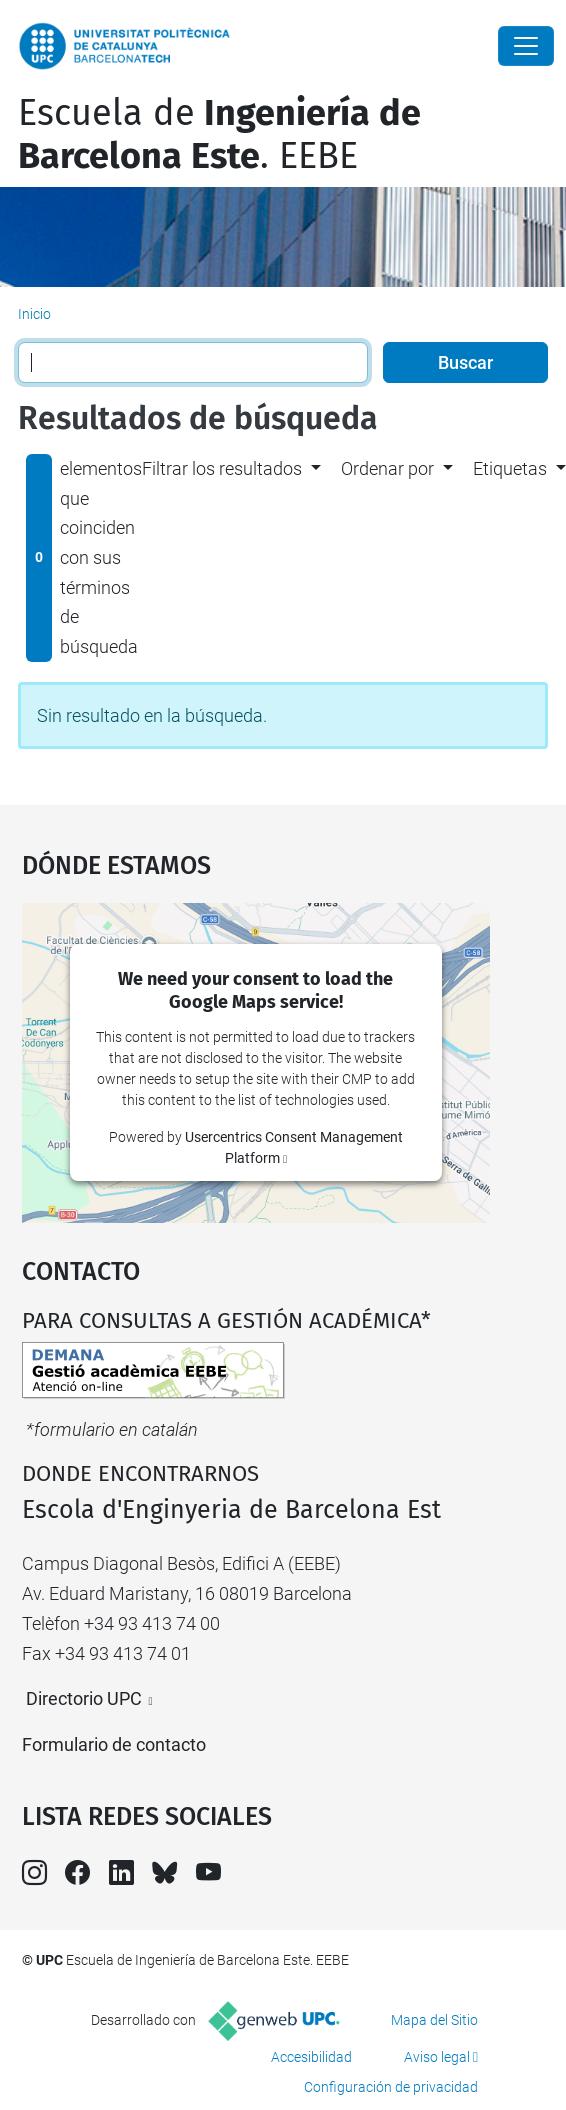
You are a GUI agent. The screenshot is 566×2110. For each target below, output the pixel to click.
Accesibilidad (311, 2057)
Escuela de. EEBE (219, 134)
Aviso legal (437, 2057)
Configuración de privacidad (391, 2087)
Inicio (34, 314)
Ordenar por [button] (387, 468)
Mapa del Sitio (434, 2020)
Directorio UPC (84, 1698)
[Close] (526, 46)
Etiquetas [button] (510, 468)
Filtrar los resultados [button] (222, 468)
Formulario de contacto (114, 1744)
